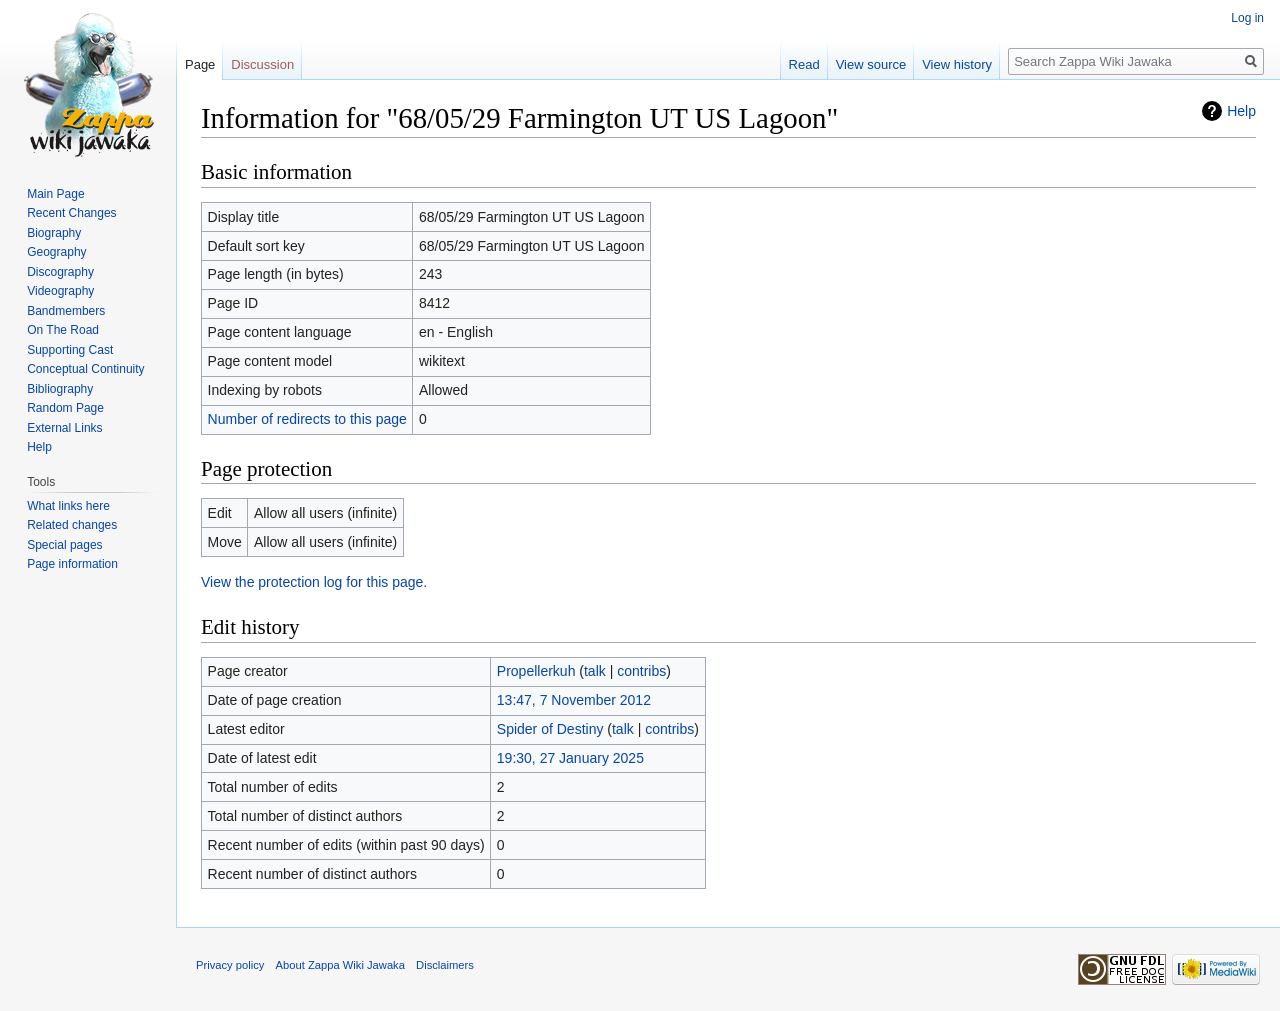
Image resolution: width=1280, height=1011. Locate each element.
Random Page (65, 408)
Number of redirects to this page (307, 419)
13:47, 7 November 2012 (574, 700)
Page (200, 64)
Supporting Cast (70, 350)
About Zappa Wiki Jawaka (340, 965)
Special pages (64, 545)
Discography (60, 272)
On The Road (63, 330)
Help (1241, 111)
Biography (54, 233)
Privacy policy (230, 965)
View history (957, 64)
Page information (72, 564)
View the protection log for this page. (314, 582)
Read (804, 64)
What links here (68, 506)
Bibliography (60, 389)
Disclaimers (445, 965)
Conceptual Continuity (85, 369)
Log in (1247, 18)
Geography (56, 252)
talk (595, 671)
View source (871, 64)
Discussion (262, 64)
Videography (60, 291)
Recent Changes (71, 213)
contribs (641, 671)
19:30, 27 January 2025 (570, 758)
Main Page (55, 194)
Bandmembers (66, 311)
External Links (64, 428)
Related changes (72, 525)
